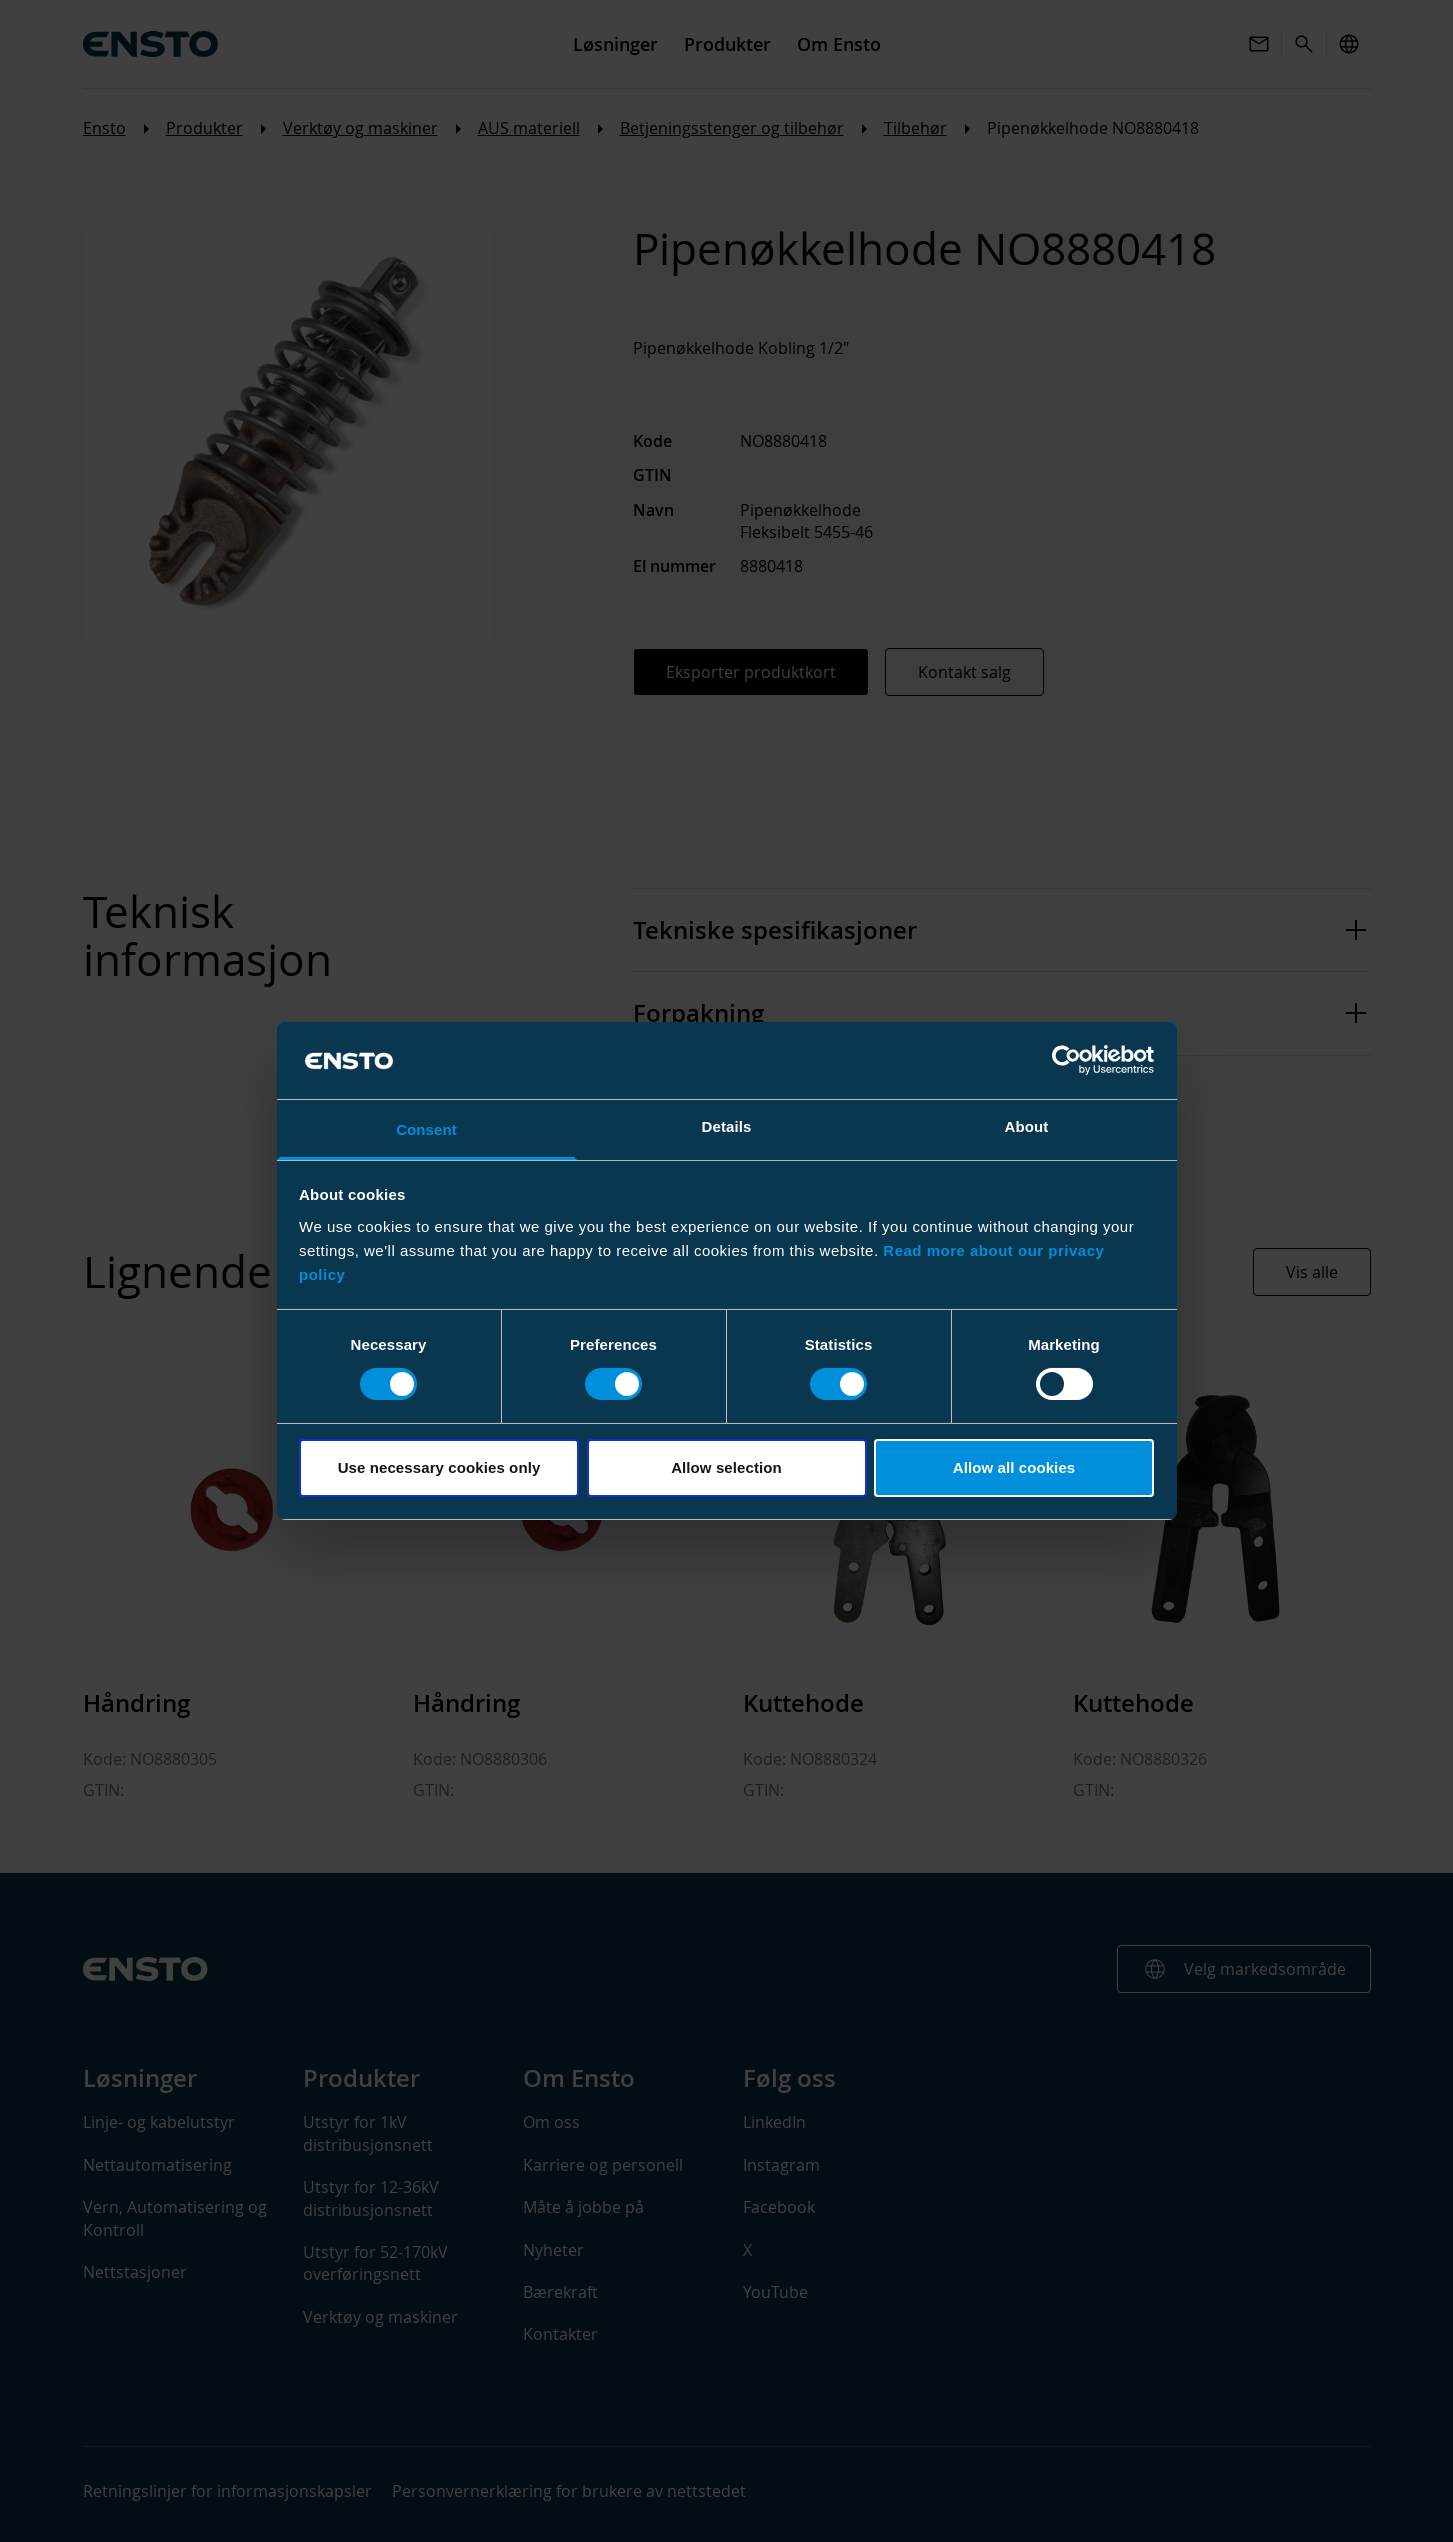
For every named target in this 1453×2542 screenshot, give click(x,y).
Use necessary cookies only (439, 1467)
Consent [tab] (426, 1129)
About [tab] (1027, 1126)
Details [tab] (727, 1126)
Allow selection (726, 1467)
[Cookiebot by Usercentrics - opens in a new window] (1066, 1060)
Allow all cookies (1014, 1467)
